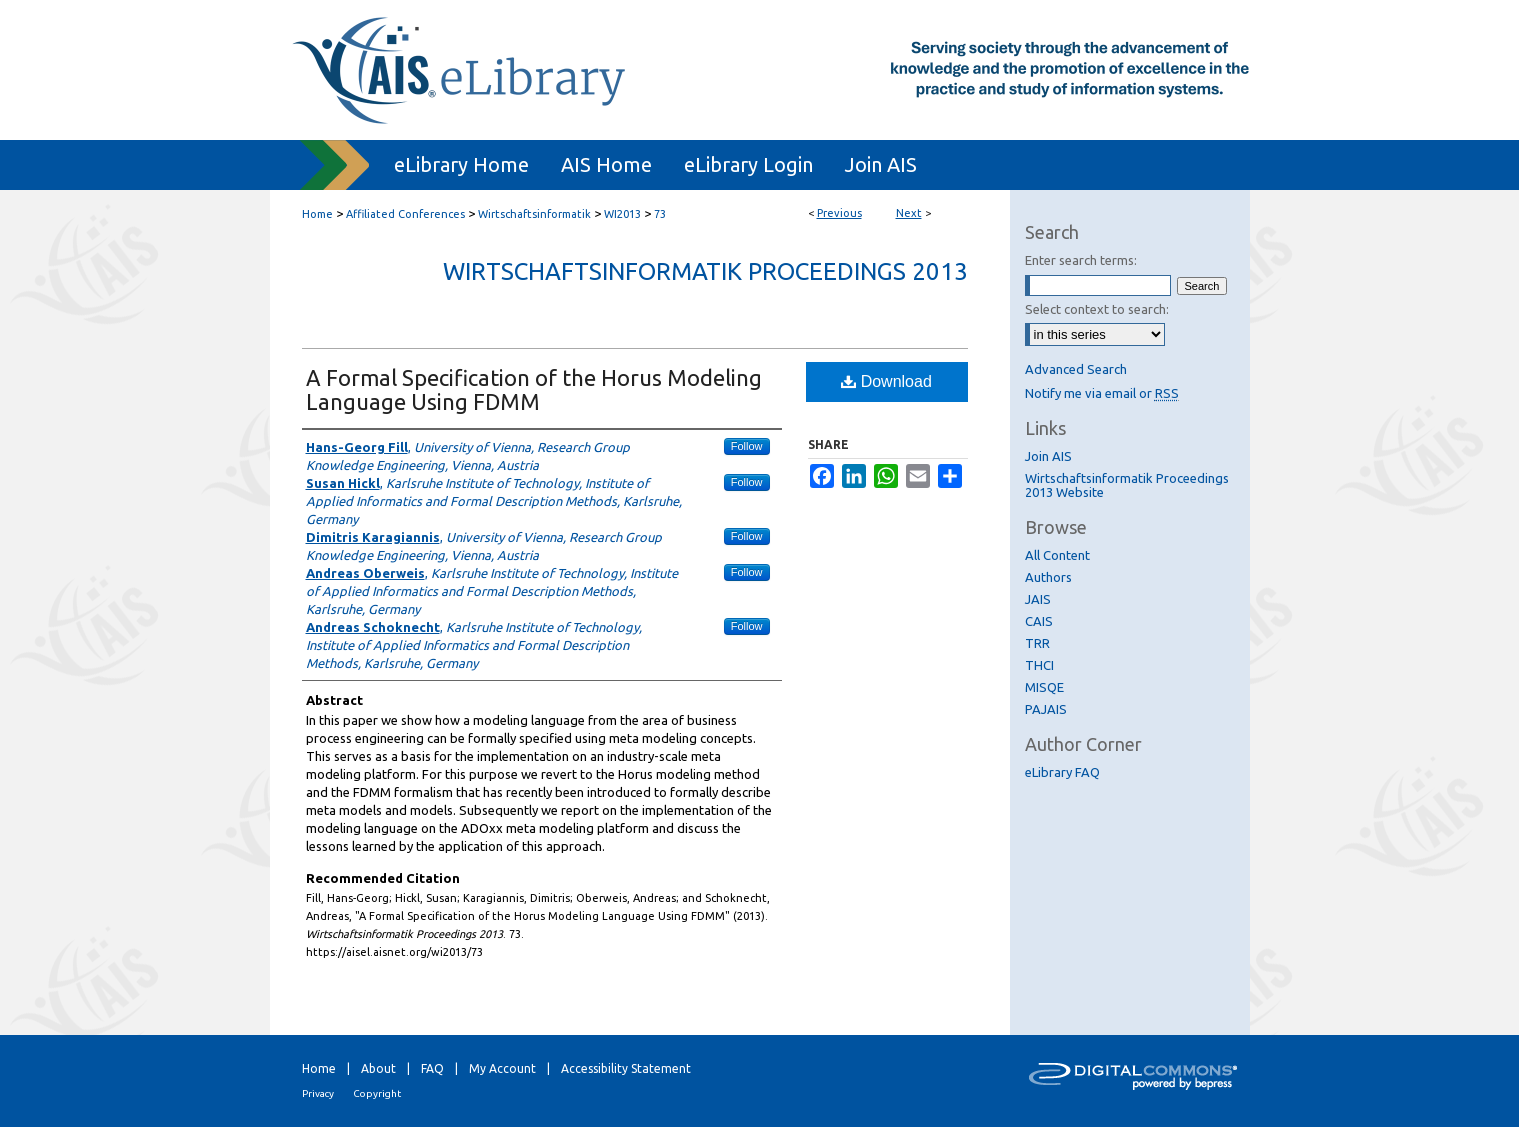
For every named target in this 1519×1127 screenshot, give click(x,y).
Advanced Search (1076, 369)
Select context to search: (1097, 309)
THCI (1039, 665)
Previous (839, 213)
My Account (502, 1068)
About (378, 1068)
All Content (1057, 555)
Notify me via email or (1102, 393)
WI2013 (622, 214)
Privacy (318, 1093)
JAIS (1038, 599)
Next (909, 213)
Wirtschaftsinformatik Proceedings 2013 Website (1127, 485)
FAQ (432, 1068)
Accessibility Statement (626, 1068)
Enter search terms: (1081, 260)
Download (886, 381)
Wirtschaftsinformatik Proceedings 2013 (705, 271)
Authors (1048, 577)
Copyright (377, 1093)
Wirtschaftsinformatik (534, 214)
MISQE (1044, 687)
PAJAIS (1046, 709)
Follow (747, 446)
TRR (1037, 643)
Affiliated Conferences (405, 214)
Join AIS (1048, 456)
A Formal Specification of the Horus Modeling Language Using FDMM (534, 389)
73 (660, 214)
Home (317, 214)
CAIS (1039, 621)
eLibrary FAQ (1062, 772)
